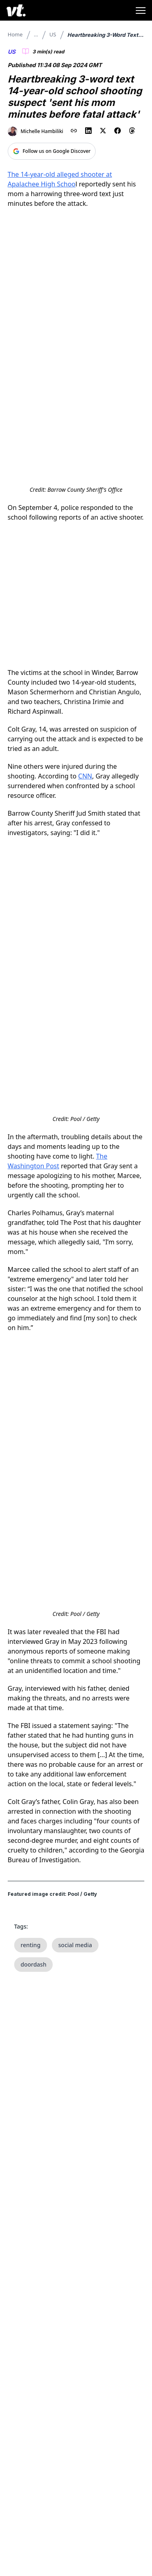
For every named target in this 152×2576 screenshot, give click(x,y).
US (52, 34)
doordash (34, 1964)
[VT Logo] (16, 10)
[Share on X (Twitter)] (103, 130)
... (36, 34)
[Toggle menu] (141, 10)
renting (31, 1945)
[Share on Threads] (132, 130)
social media (75, 1945)
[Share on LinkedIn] (88, 130)
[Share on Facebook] (117, 130)
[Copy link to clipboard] (73, 130)
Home (15, 34)
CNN (85, 776)
